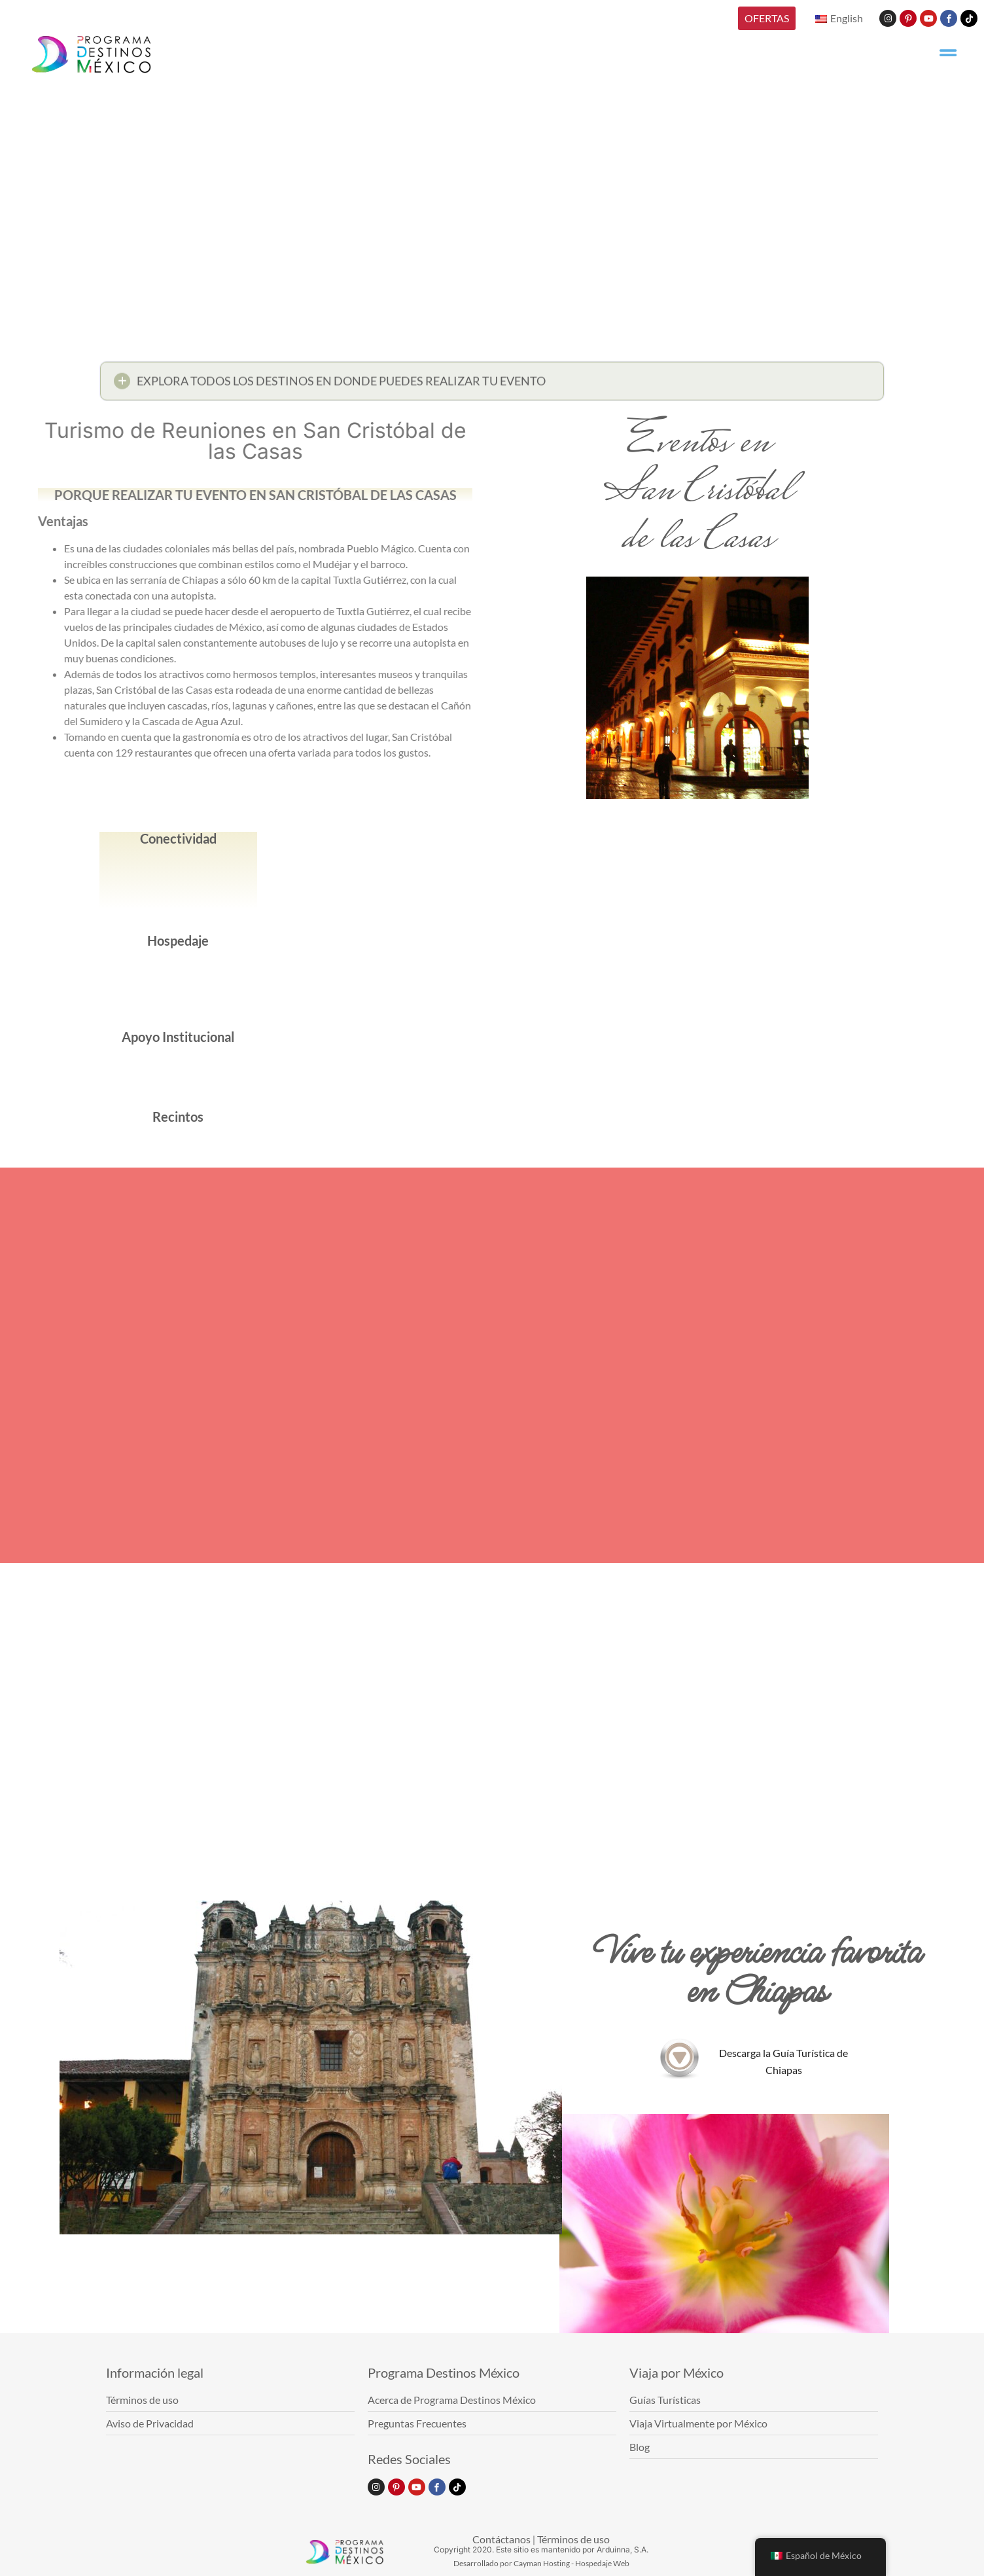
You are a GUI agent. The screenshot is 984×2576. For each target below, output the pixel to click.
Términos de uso (573, 2539)
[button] (492, 386)
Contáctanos (501, 2539)
